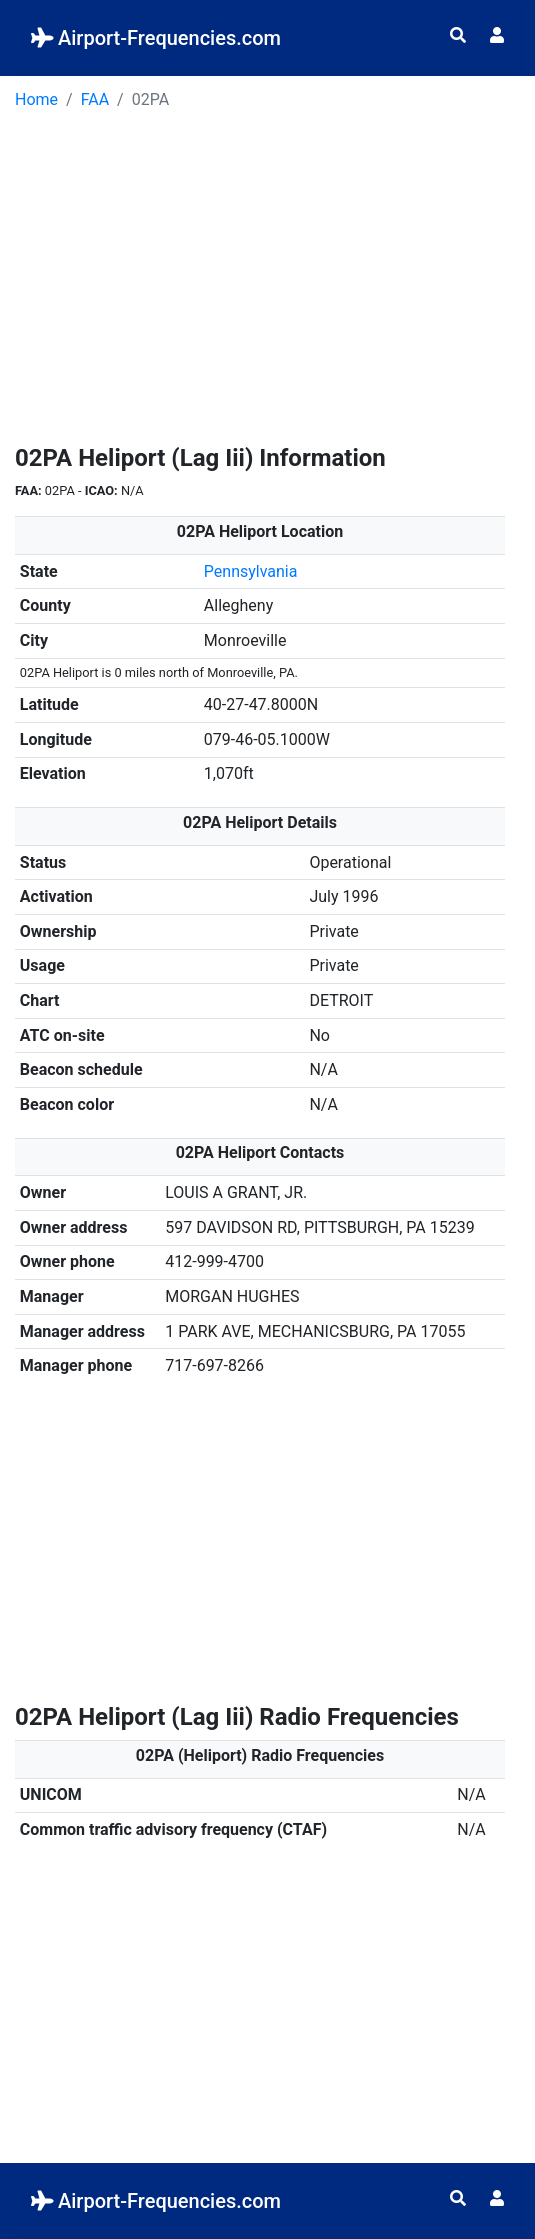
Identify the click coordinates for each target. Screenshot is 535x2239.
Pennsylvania (251, 571)
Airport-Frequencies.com (156, 38)
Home (36, 99)
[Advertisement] (267, 284)
